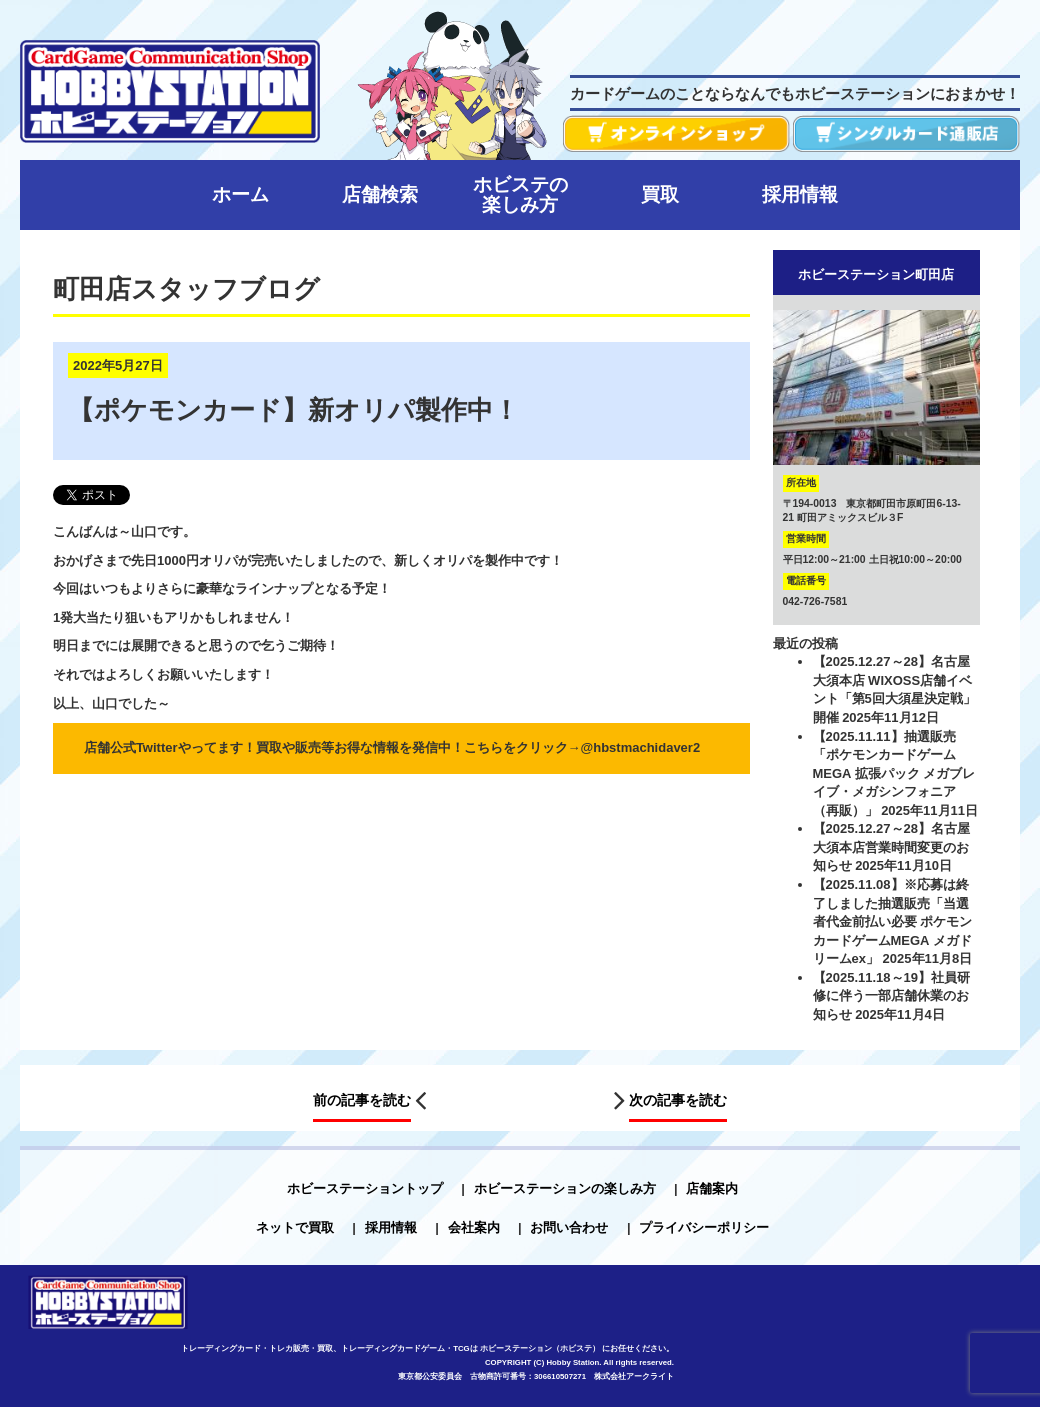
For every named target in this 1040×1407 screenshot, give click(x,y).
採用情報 (391, 1227)
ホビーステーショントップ (365, 1188)
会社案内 (474, 1227)
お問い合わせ (569, 1227)
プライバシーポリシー (704, 1227)
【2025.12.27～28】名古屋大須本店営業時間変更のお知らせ (892, 847)
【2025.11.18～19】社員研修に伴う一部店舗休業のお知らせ (892, 996)
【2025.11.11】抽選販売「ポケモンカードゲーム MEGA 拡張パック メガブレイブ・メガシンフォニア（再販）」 (894, 773)
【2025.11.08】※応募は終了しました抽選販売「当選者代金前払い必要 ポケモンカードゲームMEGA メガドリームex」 (893, 921)
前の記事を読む (362, 1100)
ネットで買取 (295, 1227)
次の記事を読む (678, 1100)
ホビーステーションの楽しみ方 (565, 1188)
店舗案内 (712, 1188)
